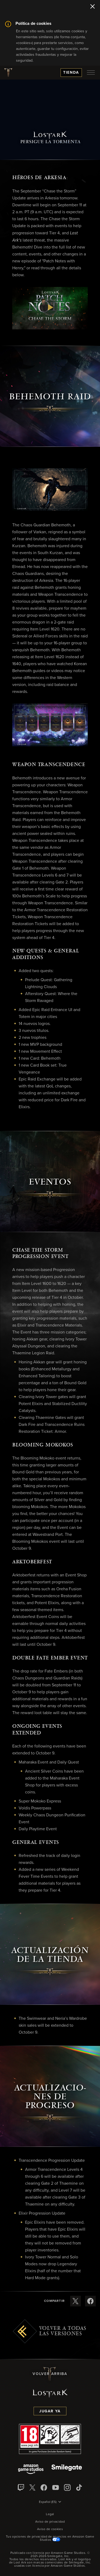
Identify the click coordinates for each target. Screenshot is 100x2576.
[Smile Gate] (66, 2469)
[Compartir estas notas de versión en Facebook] (90, 2301)
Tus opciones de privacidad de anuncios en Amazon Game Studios (50, 2538)
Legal (50, 2514)
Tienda (71, 72)
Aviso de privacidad (50, 2521)
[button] (50, 308)
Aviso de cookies (50, 2529)
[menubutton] (91, 72)
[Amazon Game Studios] (30, 2469)
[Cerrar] (92, 7)
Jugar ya (50, 2411)
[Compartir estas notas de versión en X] (75, 2301)
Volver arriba (50, 2374)
